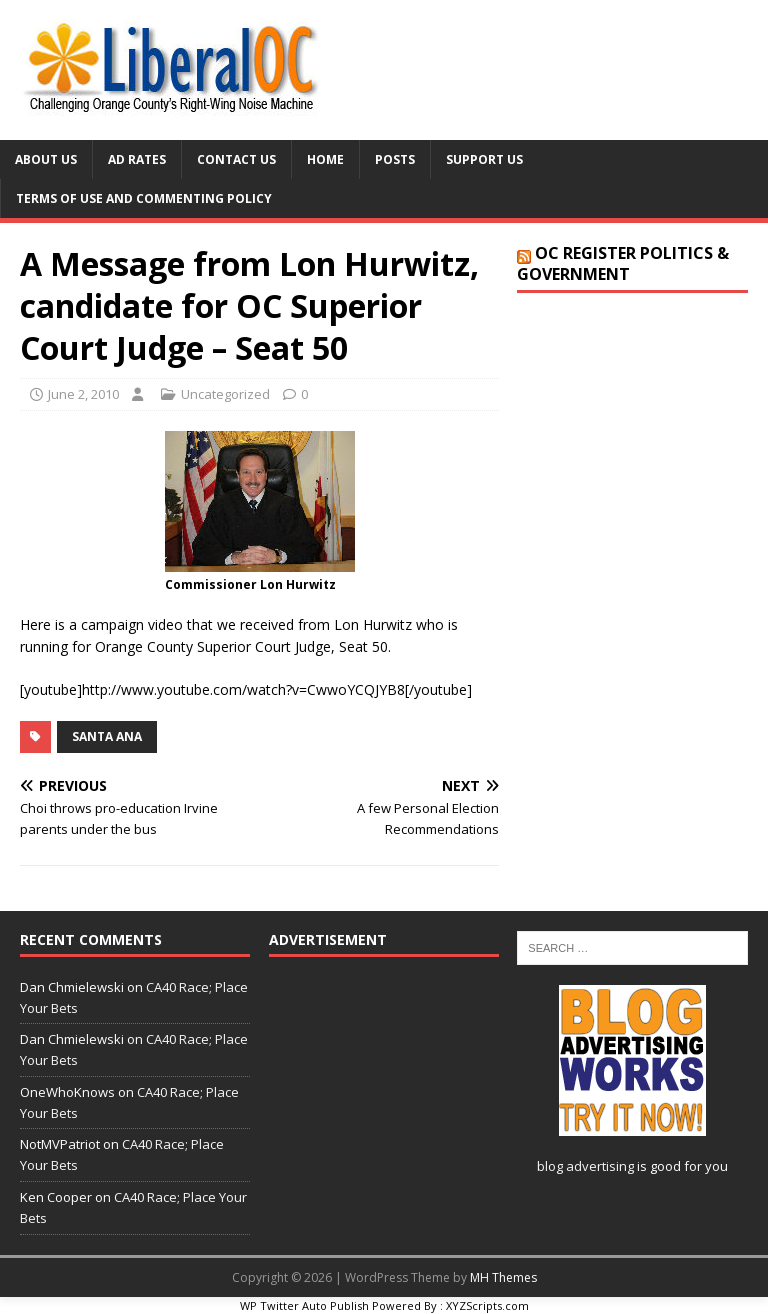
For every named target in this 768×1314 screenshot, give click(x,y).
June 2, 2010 (83, 394)
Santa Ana (107, 736)
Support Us (484, 159)
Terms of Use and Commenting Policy (144, 198)
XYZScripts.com (487, 1305)
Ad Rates (137, 159)
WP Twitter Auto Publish (304, 1305)
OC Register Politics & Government (623, 263)
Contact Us (236, 159)
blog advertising (585, 1166)
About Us (46, 159)
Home (325, 159)
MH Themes (503, 1277)
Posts (395, 159)
